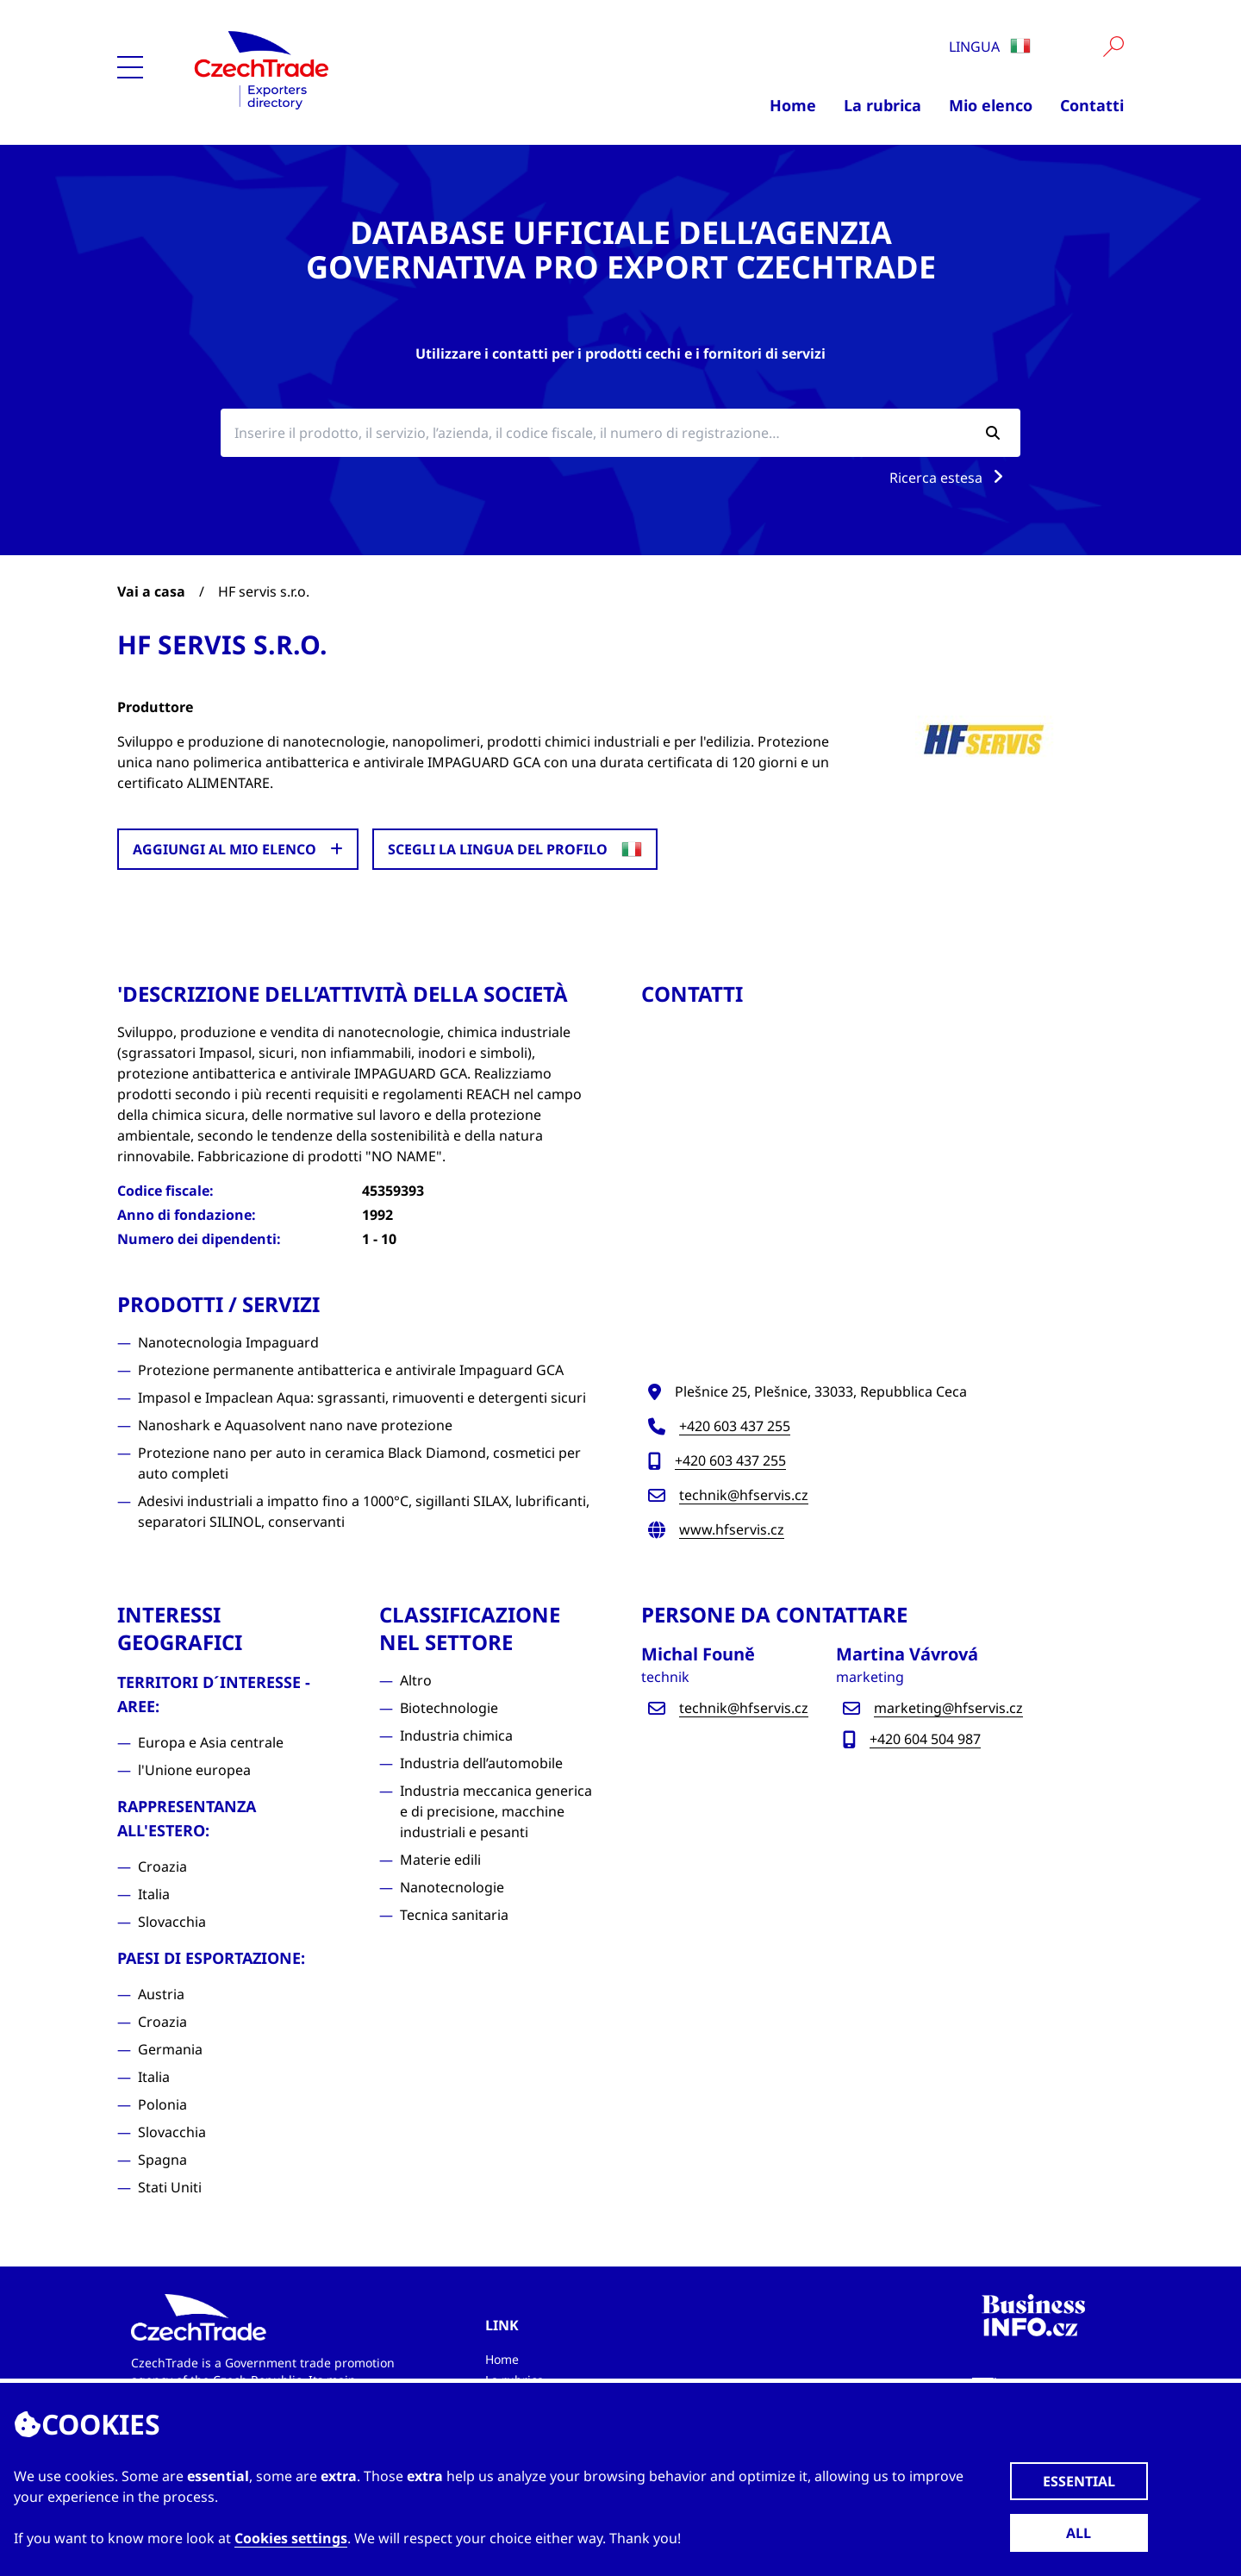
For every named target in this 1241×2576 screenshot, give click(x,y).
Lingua (990, 46)
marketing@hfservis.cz (948, 1707)
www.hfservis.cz (731, 1529)
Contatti (1092, 105)
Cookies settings (290, 2538)
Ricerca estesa (949, 477)
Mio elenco (990, 105)
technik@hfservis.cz (743, 1494)
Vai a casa (151, 591)
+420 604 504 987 (925, 1738)
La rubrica (882, 105)
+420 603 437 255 (734, 1425)
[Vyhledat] (1113, 46)
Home (793, 105)
